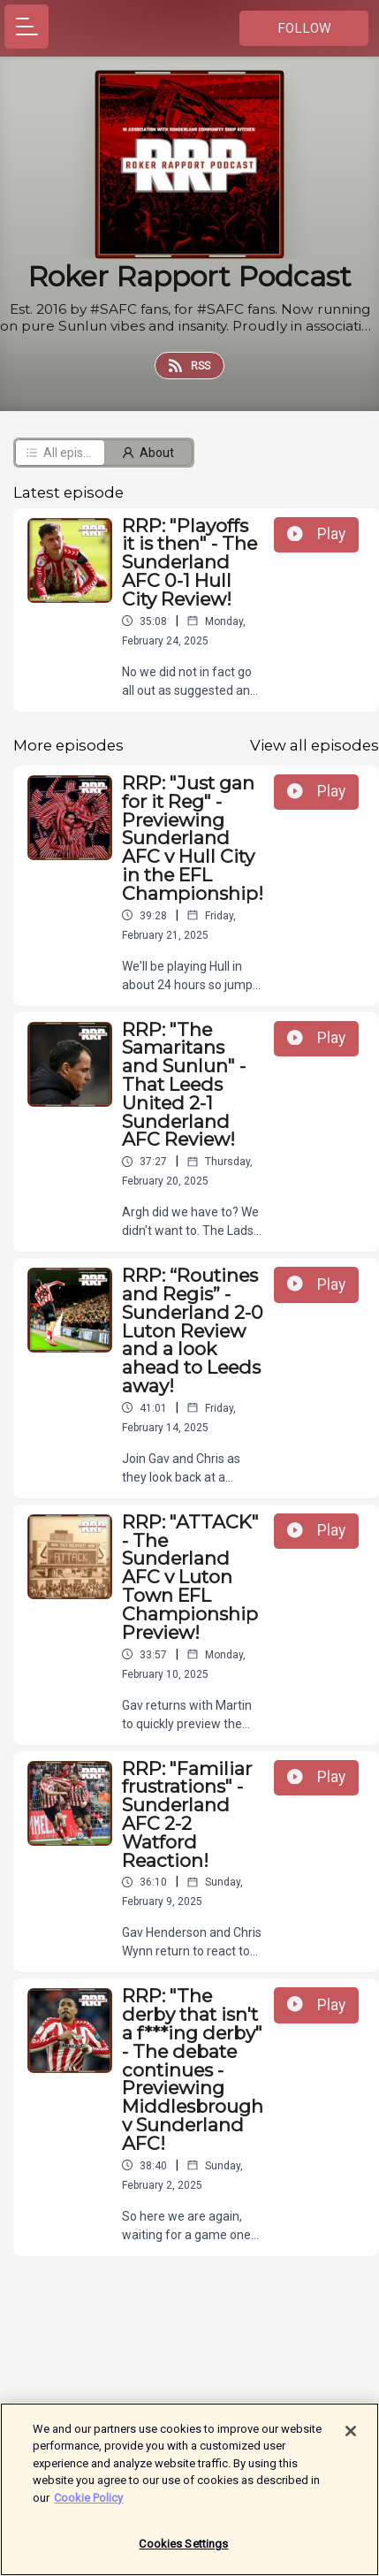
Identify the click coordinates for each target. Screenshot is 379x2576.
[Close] (350, 2439)
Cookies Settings (183, 2552)
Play (316, 534)
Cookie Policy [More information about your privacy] (88, 2505)
